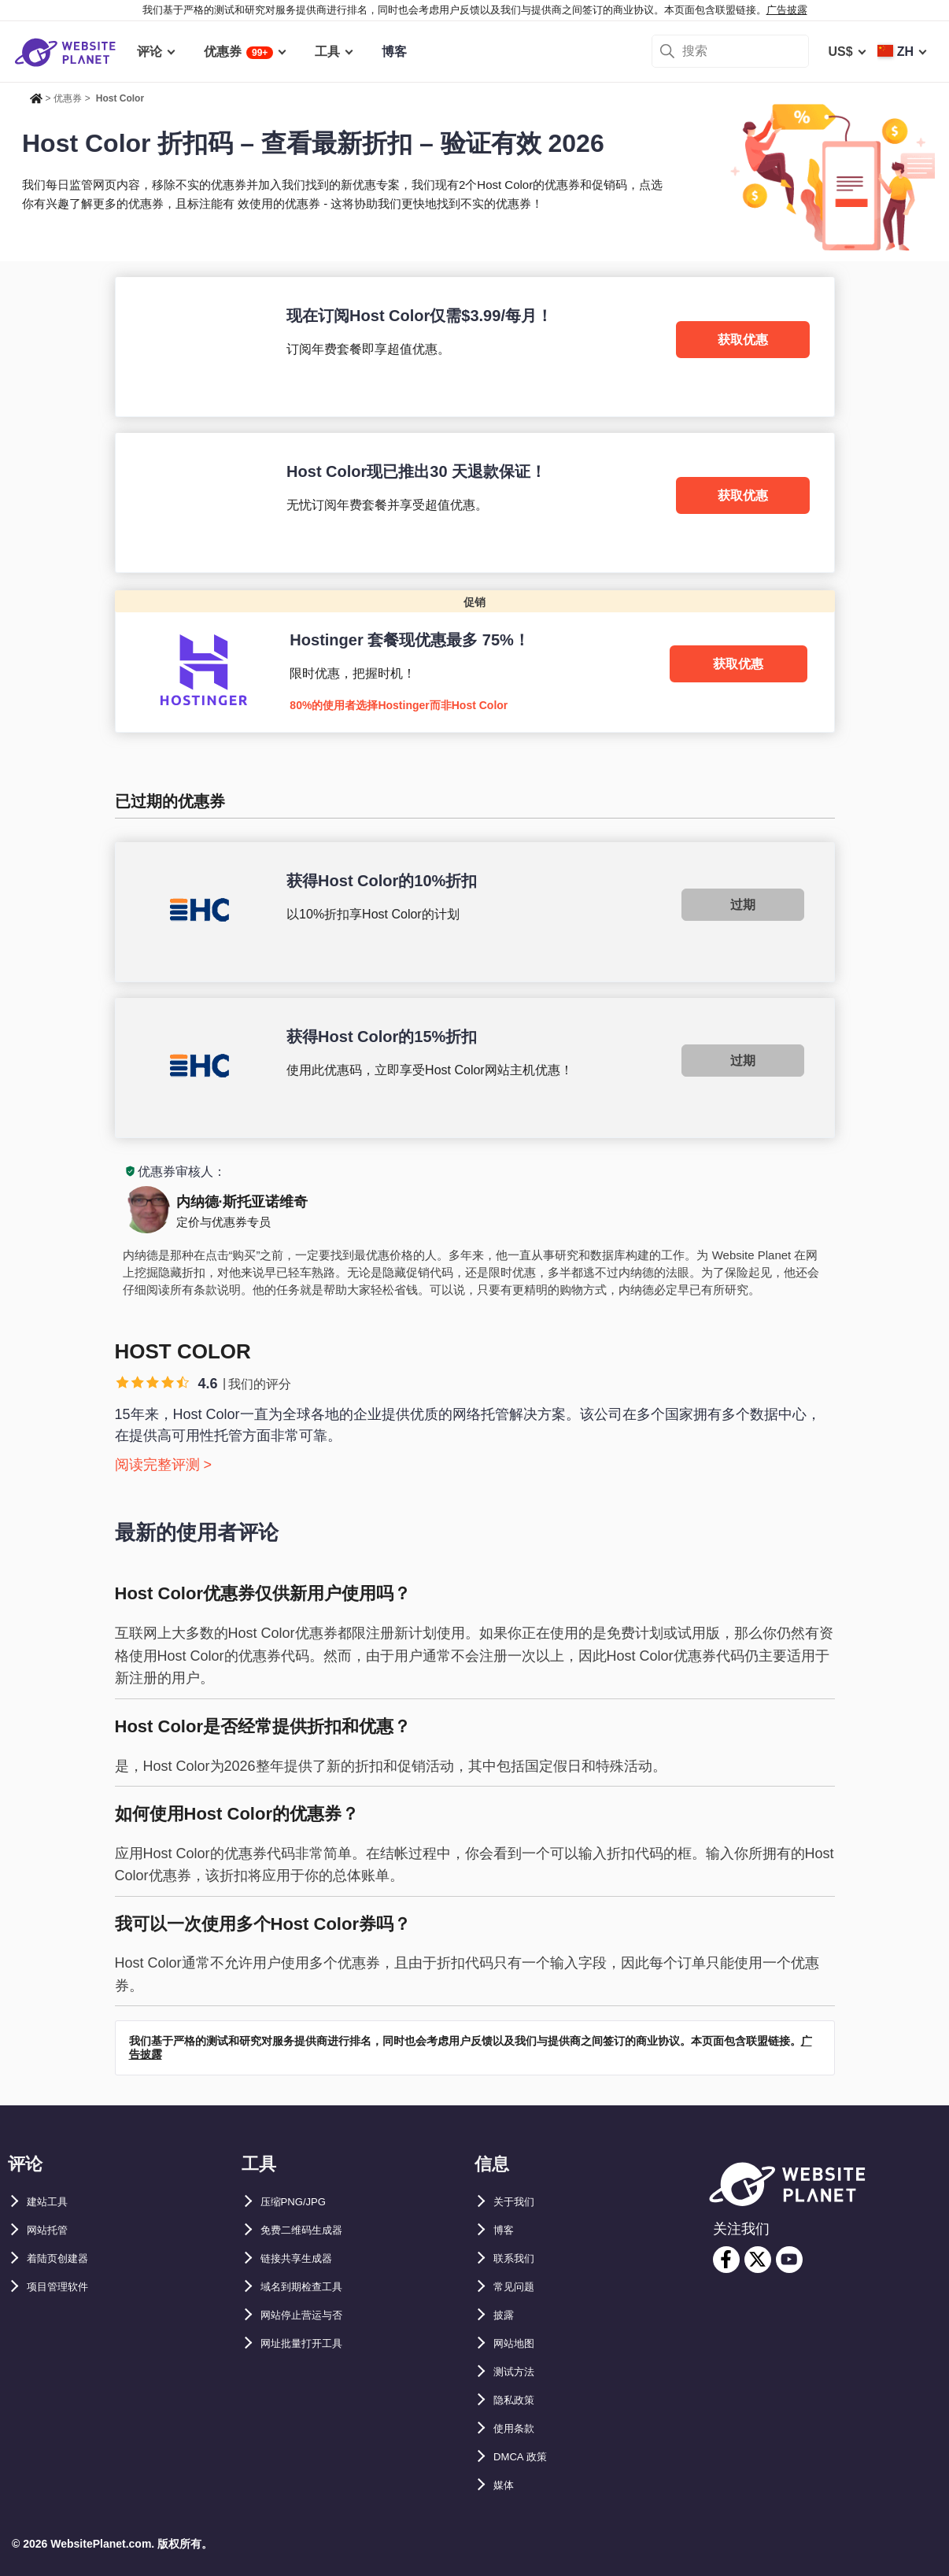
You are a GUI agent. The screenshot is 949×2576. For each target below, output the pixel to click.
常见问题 (518, 2286)
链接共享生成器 (304, 2258)
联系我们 (518, 2258)
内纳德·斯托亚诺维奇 (242, 1202)
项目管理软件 (64, 2286)
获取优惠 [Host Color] (743, 339)
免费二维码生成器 (310, 2230)
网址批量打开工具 (310, 2343)
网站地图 (518, 2343)
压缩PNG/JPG (301, 2201)
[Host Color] (475, 346)
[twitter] (757, 2259)
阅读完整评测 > (163, 1465)
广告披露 (786, 10)
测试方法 (518, 2371)
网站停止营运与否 (310, 2315)
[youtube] (789, 2259)
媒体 (506, 2485)
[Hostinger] (475, 661)
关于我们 (518, 2201)
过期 (742, 904)
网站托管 (52, 2230)
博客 (506, 2230)
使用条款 (518, 2428)
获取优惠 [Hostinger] (738, 664)
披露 (506, 2315)
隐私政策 (518, 2400)
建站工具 (52, 2201)
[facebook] (726, 2259)
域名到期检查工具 (310, 2286)
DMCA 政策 (526, 2456)
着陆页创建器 (64, 2258)
